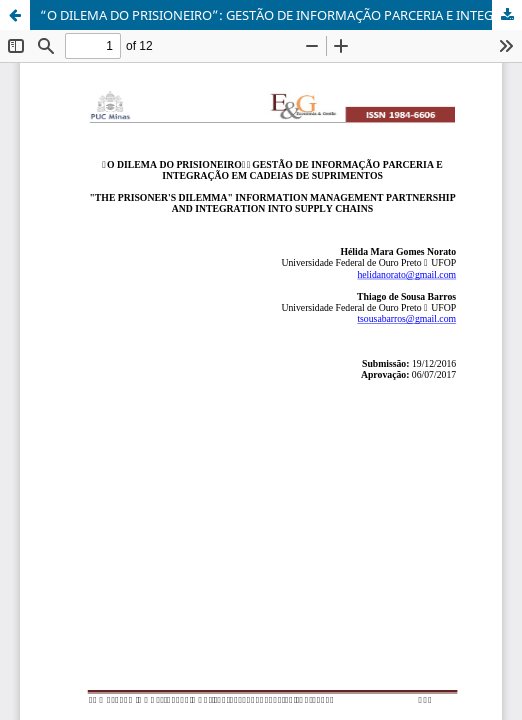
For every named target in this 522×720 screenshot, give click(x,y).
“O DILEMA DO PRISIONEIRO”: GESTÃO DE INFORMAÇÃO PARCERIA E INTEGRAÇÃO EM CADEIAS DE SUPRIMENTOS (281, 15)
